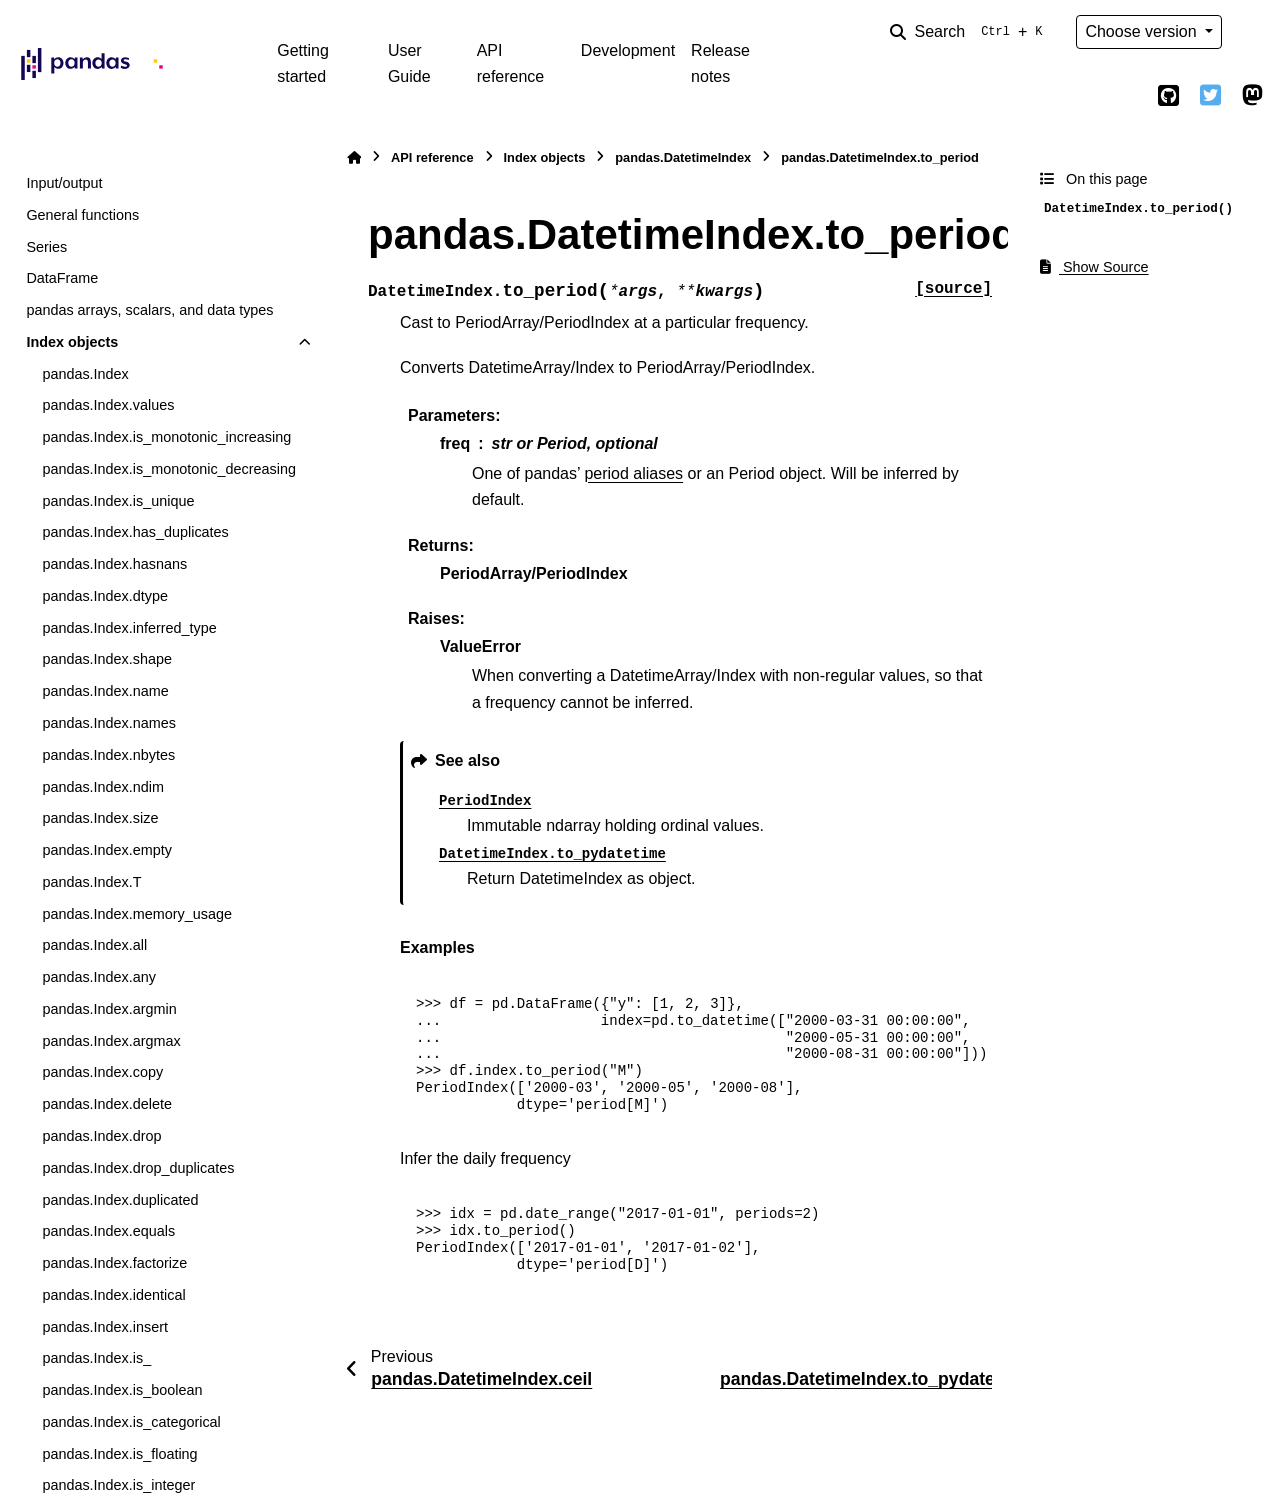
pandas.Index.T (91, 882)
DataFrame (62, 278)
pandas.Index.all (94, 945)
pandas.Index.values (108, 405)
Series (46, 247)
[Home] (354, 157)
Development (628, 50)
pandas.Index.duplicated (120, 1200)
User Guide (409, 63)
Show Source (1094, 267)
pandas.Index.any (99, 977)
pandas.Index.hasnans (114, 564)
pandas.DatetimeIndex (683, 157)
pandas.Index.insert (105, 1327)
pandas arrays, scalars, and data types (149, 310)
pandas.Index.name (105, 691)
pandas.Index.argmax (111, 1041)
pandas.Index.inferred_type (129, 628)
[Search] (970, 32)
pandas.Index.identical (113, 1295)
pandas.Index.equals (108, 1231)
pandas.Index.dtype (105, 596)
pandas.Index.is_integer (118, 1485)
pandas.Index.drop (101, 1136)
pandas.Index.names (109, 723)
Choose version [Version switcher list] (1143, 31)
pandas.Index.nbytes (108, 755)
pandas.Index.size (100, 818)
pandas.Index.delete (107, 1104)
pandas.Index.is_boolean (122, 1390)
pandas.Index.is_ (96, 1358)
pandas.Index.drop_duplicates (138, 1168)
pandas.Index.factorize (114, 1263)
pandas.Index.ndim (103, 787)
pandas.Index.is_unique (118, 501)
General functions (82, 215)
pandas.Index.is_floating (119, 1454)
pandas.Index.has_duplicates (135, 532)
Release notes (720, 63)
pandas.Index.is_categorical (131, 1422)
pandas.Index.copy (102, 1072)
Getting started (303, 63)
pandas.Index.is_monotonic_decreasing (169, 469)
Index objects (72, 342)
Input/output (64, 183)
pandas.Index (85, 374)
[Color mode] (1252, 32)
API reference (511, 63)
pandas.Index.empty (107, 850)
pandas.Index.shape (107, 659)
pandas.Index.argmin (109, 1009)
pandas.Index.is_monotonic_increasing (166, 437)
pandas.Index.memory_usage (137, 914)
